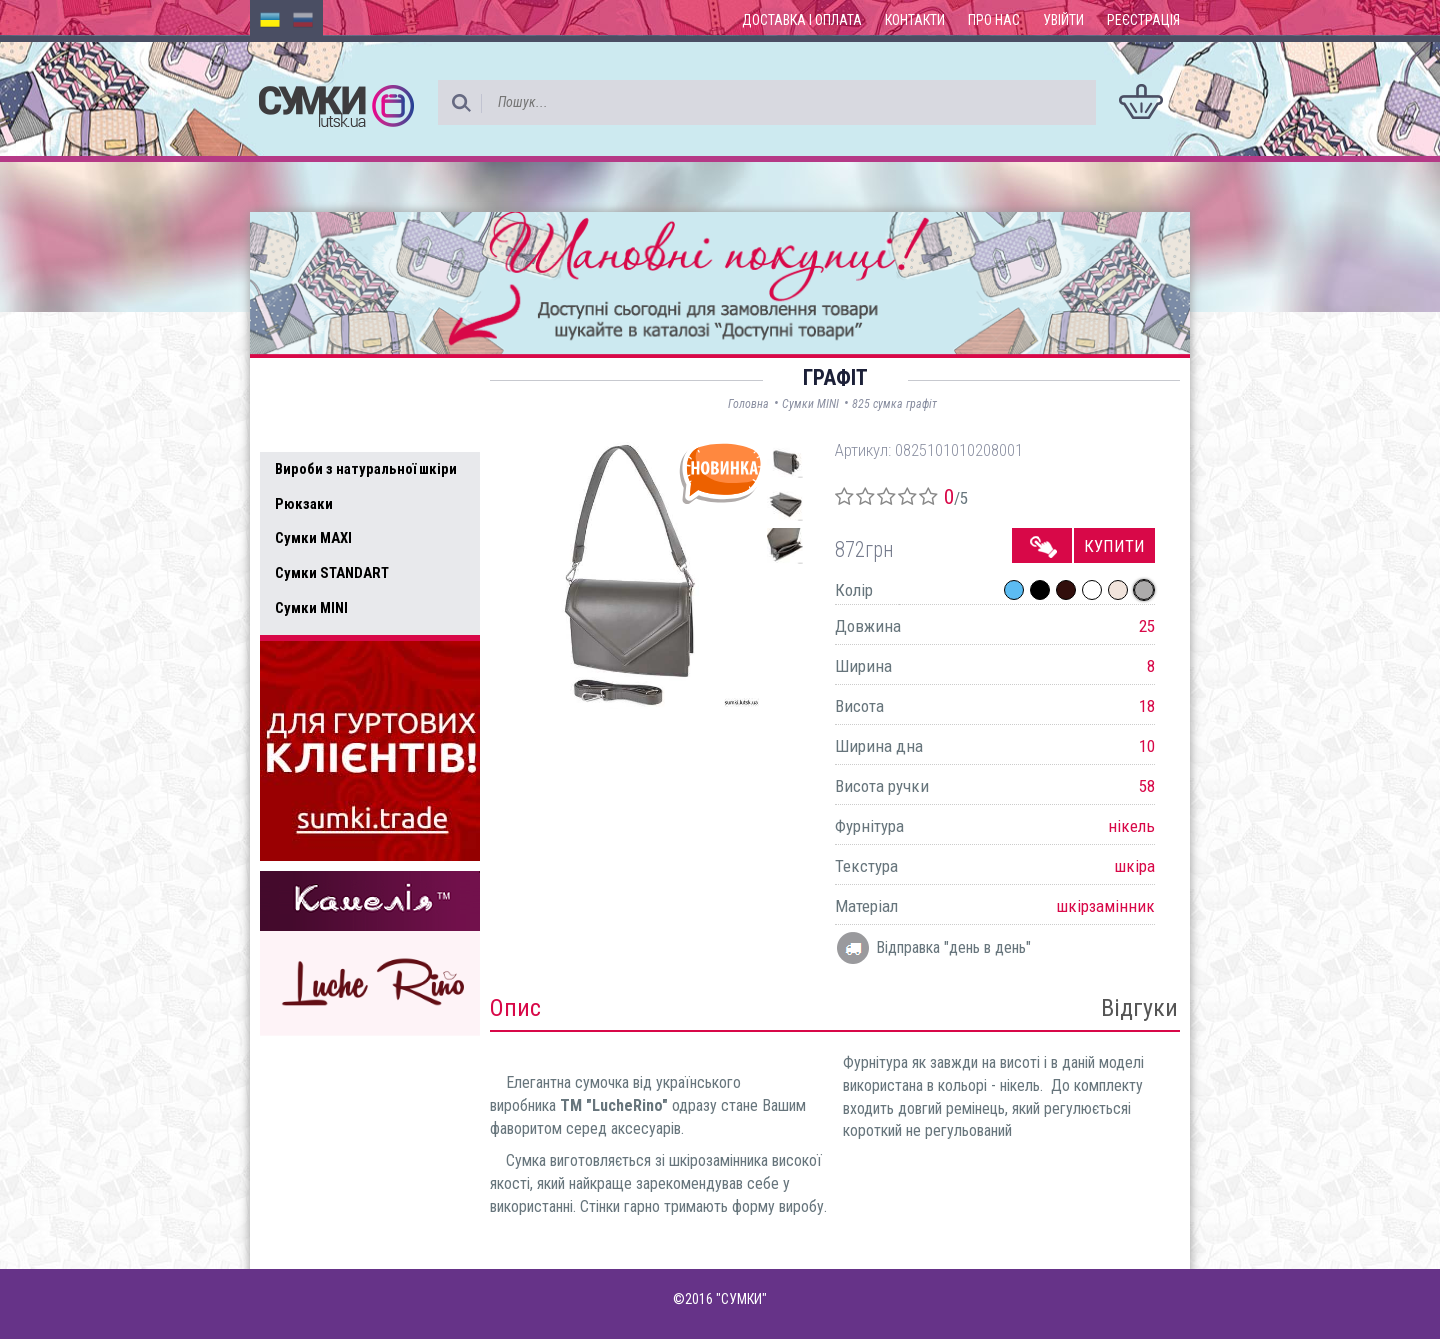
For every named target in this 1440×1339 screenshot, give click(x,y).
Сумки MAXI (313, 538)
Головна (748, 404)
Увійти (1063, 20)
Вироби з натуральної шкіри (366, 469)
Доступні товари (343, 386)
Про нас (994, 20)
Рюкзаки (304, 504)
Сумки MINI (311, 608)
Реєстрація (1143, 20)
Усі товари (319, 428)
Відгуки (1139, 1008)
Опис (515, 1008)
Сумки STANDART (332, 573)
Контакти (915, 20)
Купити (1114, 546)
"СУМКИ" (741, 1299)
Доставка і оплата (802, 20)
